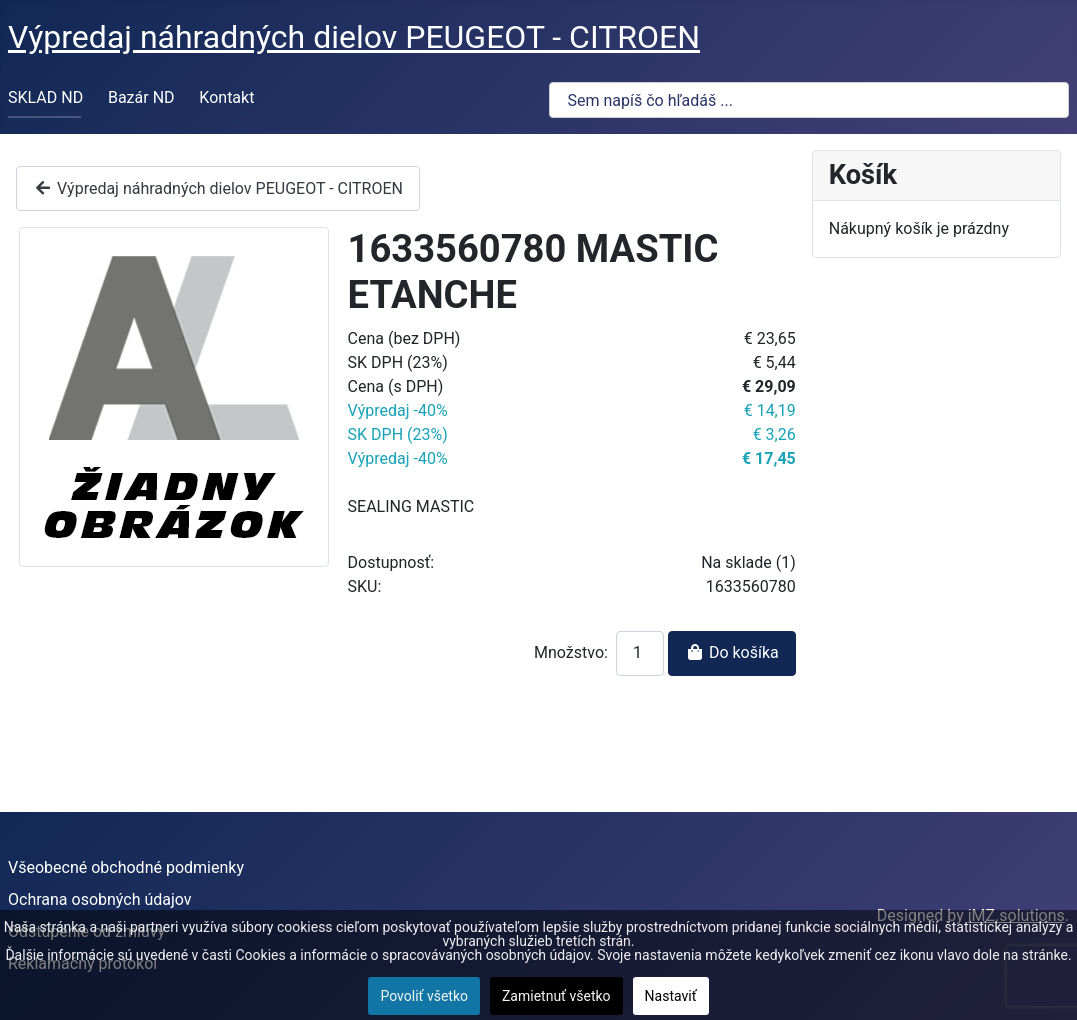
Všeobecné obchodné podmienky (126, 867)
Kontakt (226, 97)
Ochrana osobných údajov (100, 899)
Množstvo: (571, 652)
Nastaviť (671, 996)
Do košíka (732, 652)
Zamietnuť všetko (556, 996)
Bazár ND (141, 97)
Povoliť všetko (424, 996)
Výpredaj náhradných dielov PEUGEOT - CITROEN (218, 188)
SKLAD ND (45, 97)
